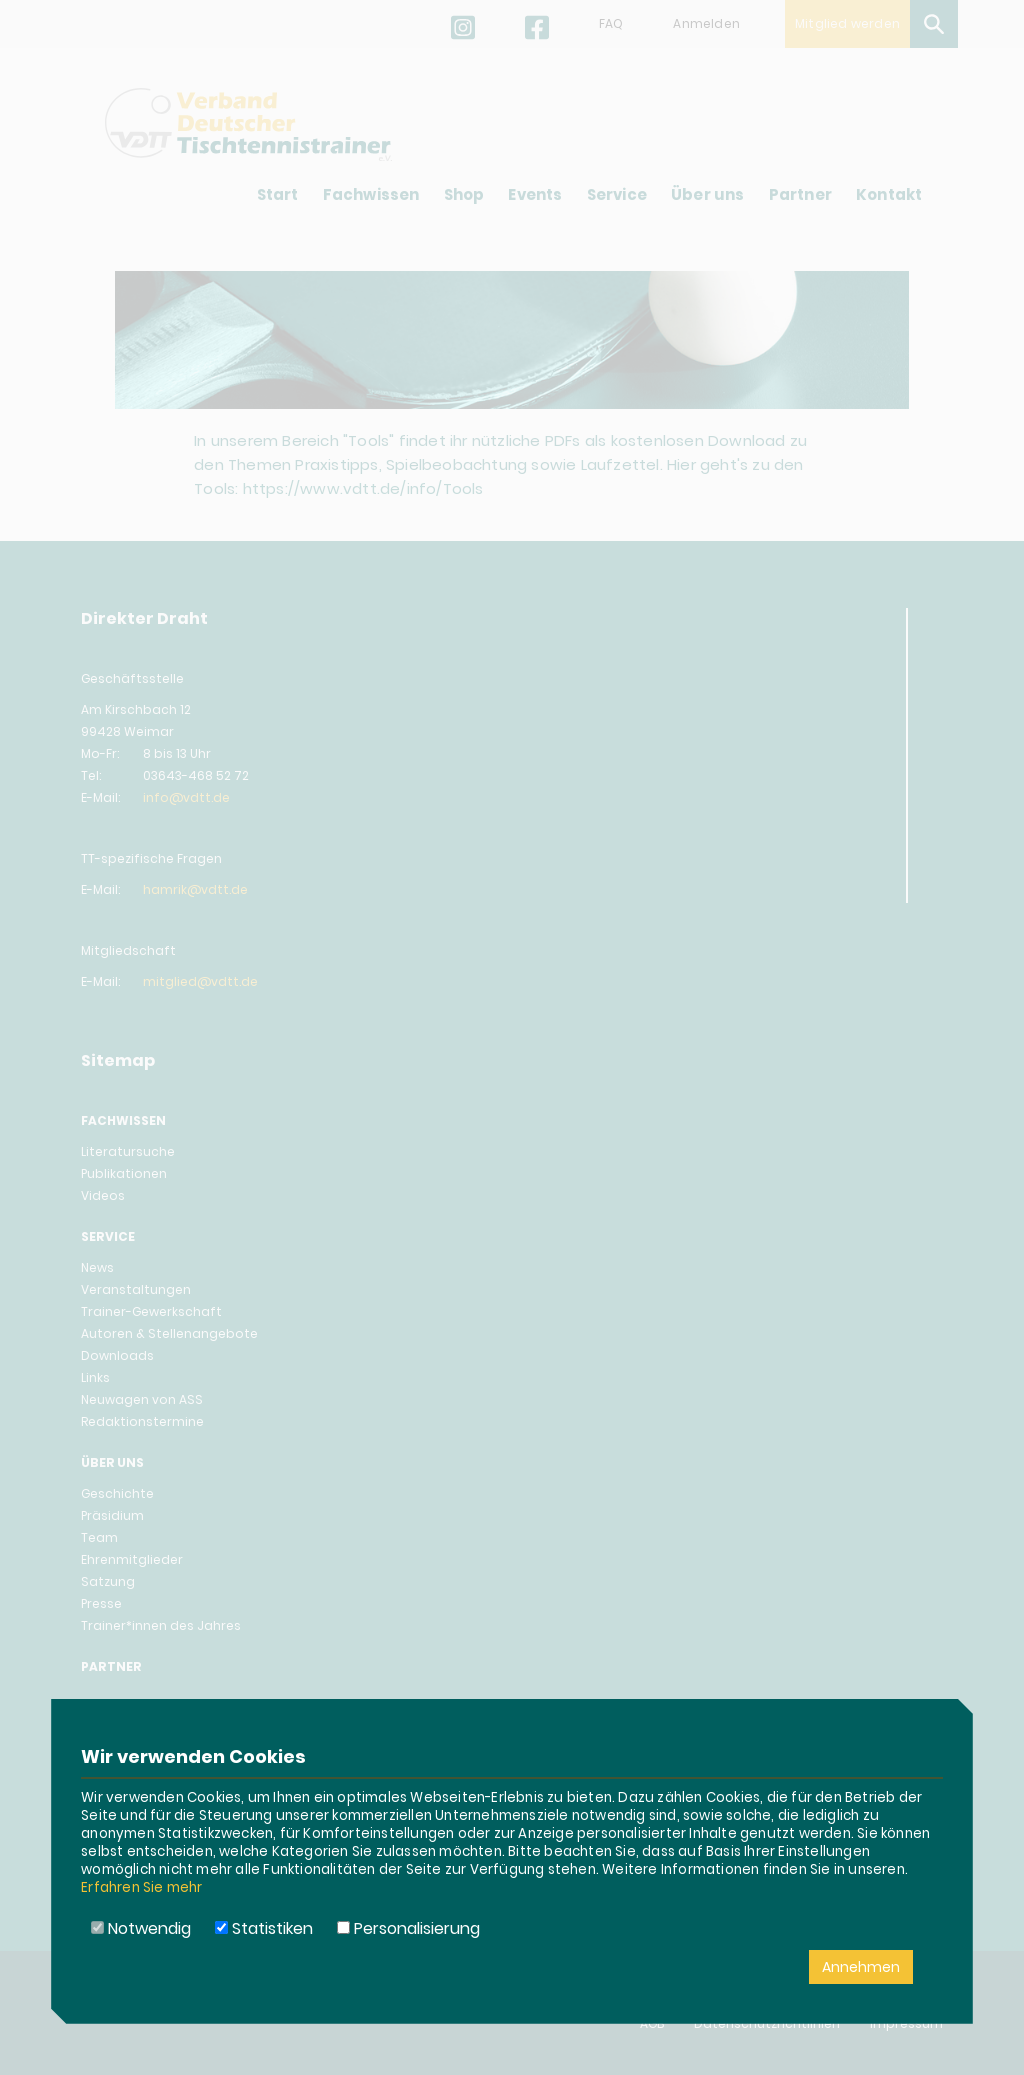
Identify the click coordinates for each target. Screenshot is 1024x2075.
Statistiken (264, 1928)
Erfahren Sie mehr (141, 1887)
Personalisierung (408, 1928)
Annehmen (861, 1967)
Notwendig (141, 1928)
